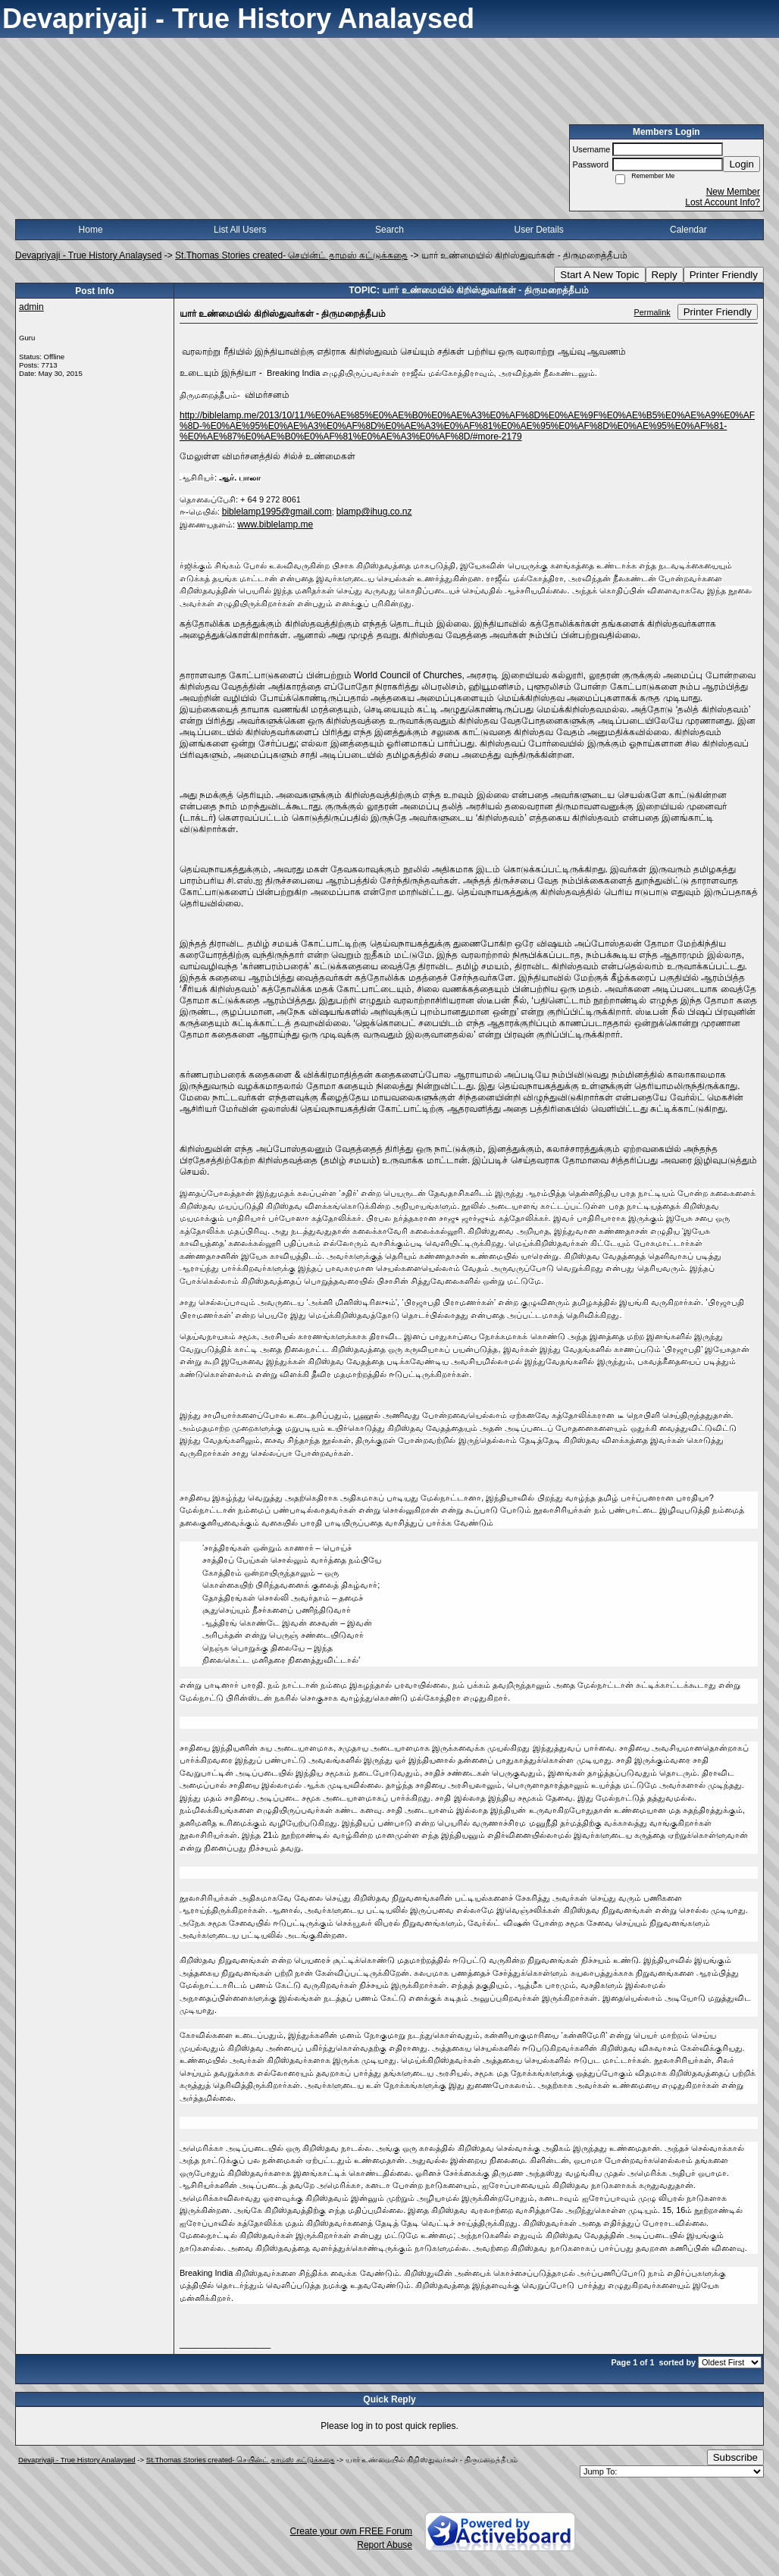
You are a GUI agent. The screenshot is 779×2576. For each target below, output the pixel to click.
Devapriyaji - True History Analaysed (88, 255)
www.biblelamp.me (275, 524)
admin (31, 307)
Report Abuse (384, 2545)
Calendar (688, 229)
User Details (538, 229)
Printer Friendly (724, 274)
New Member (733, 191)
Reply (664, 274)
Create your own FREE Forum (351, 2531)
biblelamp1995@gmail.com (277, 511)
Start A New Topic (599, 274)
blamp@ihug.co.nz (374, 511)
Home (91, 229)
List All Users (240, 229)
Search (389, 229)
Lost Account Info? (722, 202)
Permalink (652, 312)
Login (741, 164)
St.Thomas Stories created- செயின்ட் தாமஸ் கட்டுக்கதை (291, 255)
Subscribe (735, 2457)
